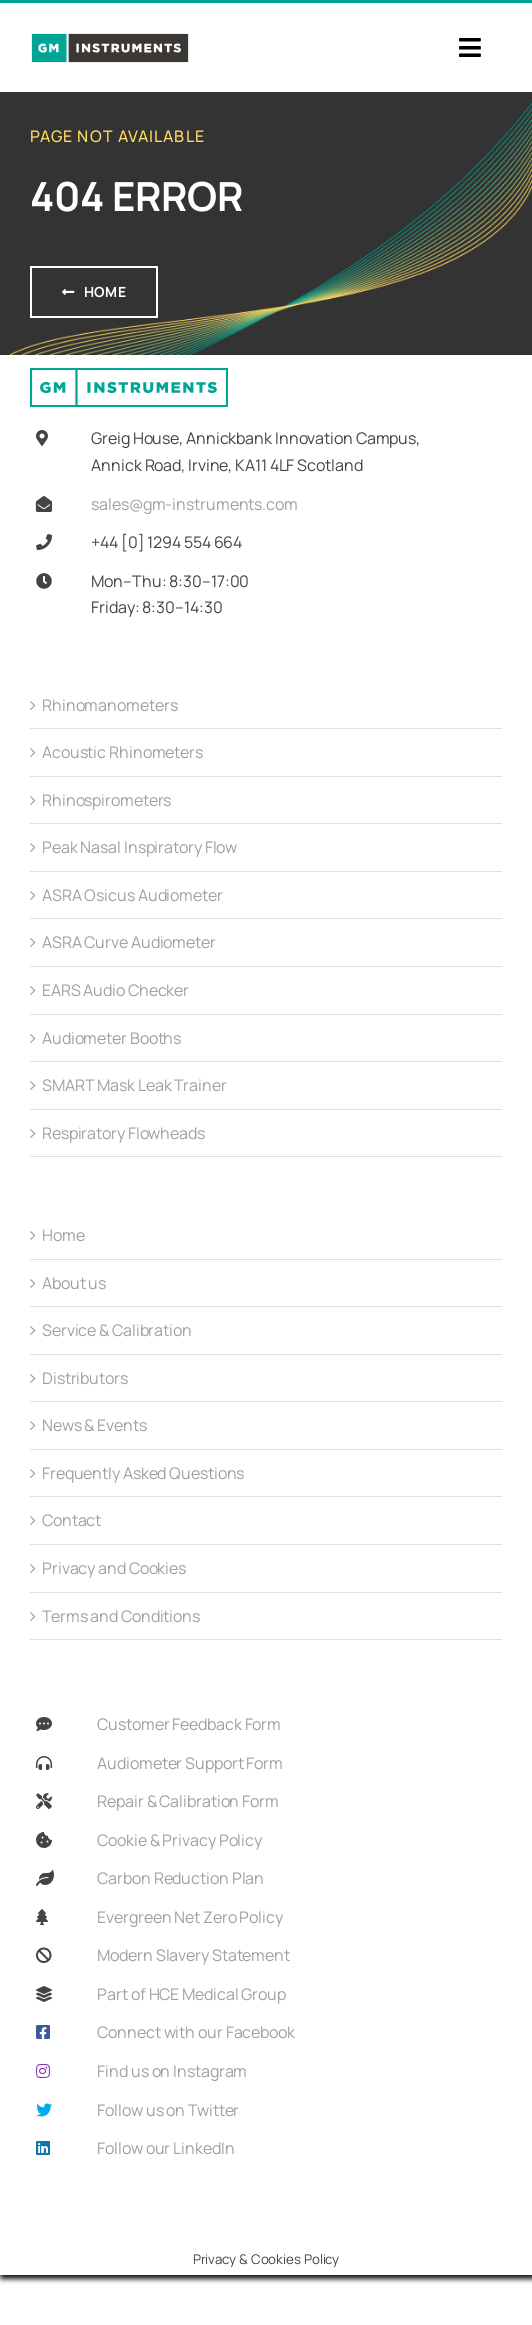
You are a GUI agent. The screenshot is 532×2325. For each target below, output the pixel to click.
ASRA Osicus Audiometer (132, 895)
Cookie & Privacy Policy (179, 1840)
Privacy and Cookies (114, 1568)
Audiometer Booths (111, 1038)
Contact (71, 1520)
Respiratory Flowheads (123, 1133)
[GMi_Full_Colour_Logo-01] (110, 40)
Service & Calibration (117, 1330)
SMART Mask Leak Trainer (134, 1085)
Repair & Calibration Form (188, 1801)
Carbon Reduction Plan (180, 1878)
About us (74, 1283)
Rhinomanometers (110, 705)
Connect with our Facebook (196, 2032)
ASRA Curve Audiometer (129, 942)
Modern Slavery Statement (193, 1955)
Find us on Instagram (172, 2071)
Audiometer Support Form (190, 1763)
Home (63, 1235)
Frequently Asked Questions (143, 1473)
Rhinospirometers (106, 800)
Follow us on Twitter (168, 2110)
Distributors (85, 1378)
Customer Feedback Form (189, 1724)
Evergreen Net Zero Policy (190, 1917)
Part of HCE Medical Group (191, 1994)
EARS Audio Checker (115, 990)
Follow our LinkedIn (165, 2148)
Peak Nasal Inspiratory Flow (139, 847)
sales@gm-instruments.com (194, 504)
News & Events (94, 1425)
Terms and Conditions (121, 1616)
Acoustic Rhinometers (122, 752)
